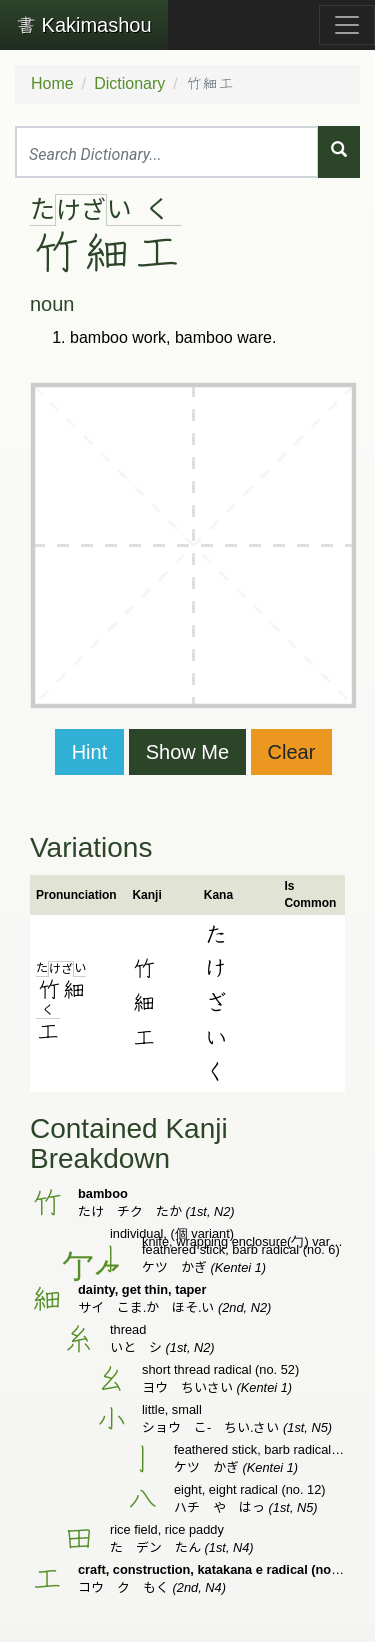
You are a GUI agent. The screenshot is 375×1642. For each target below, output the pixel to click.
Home (52, 83)
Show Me (187, 752)
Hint (90, 752)
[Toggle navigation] (347, 25)
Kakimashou (84, 25)
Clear (292, 752)
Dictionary (129, 83)
